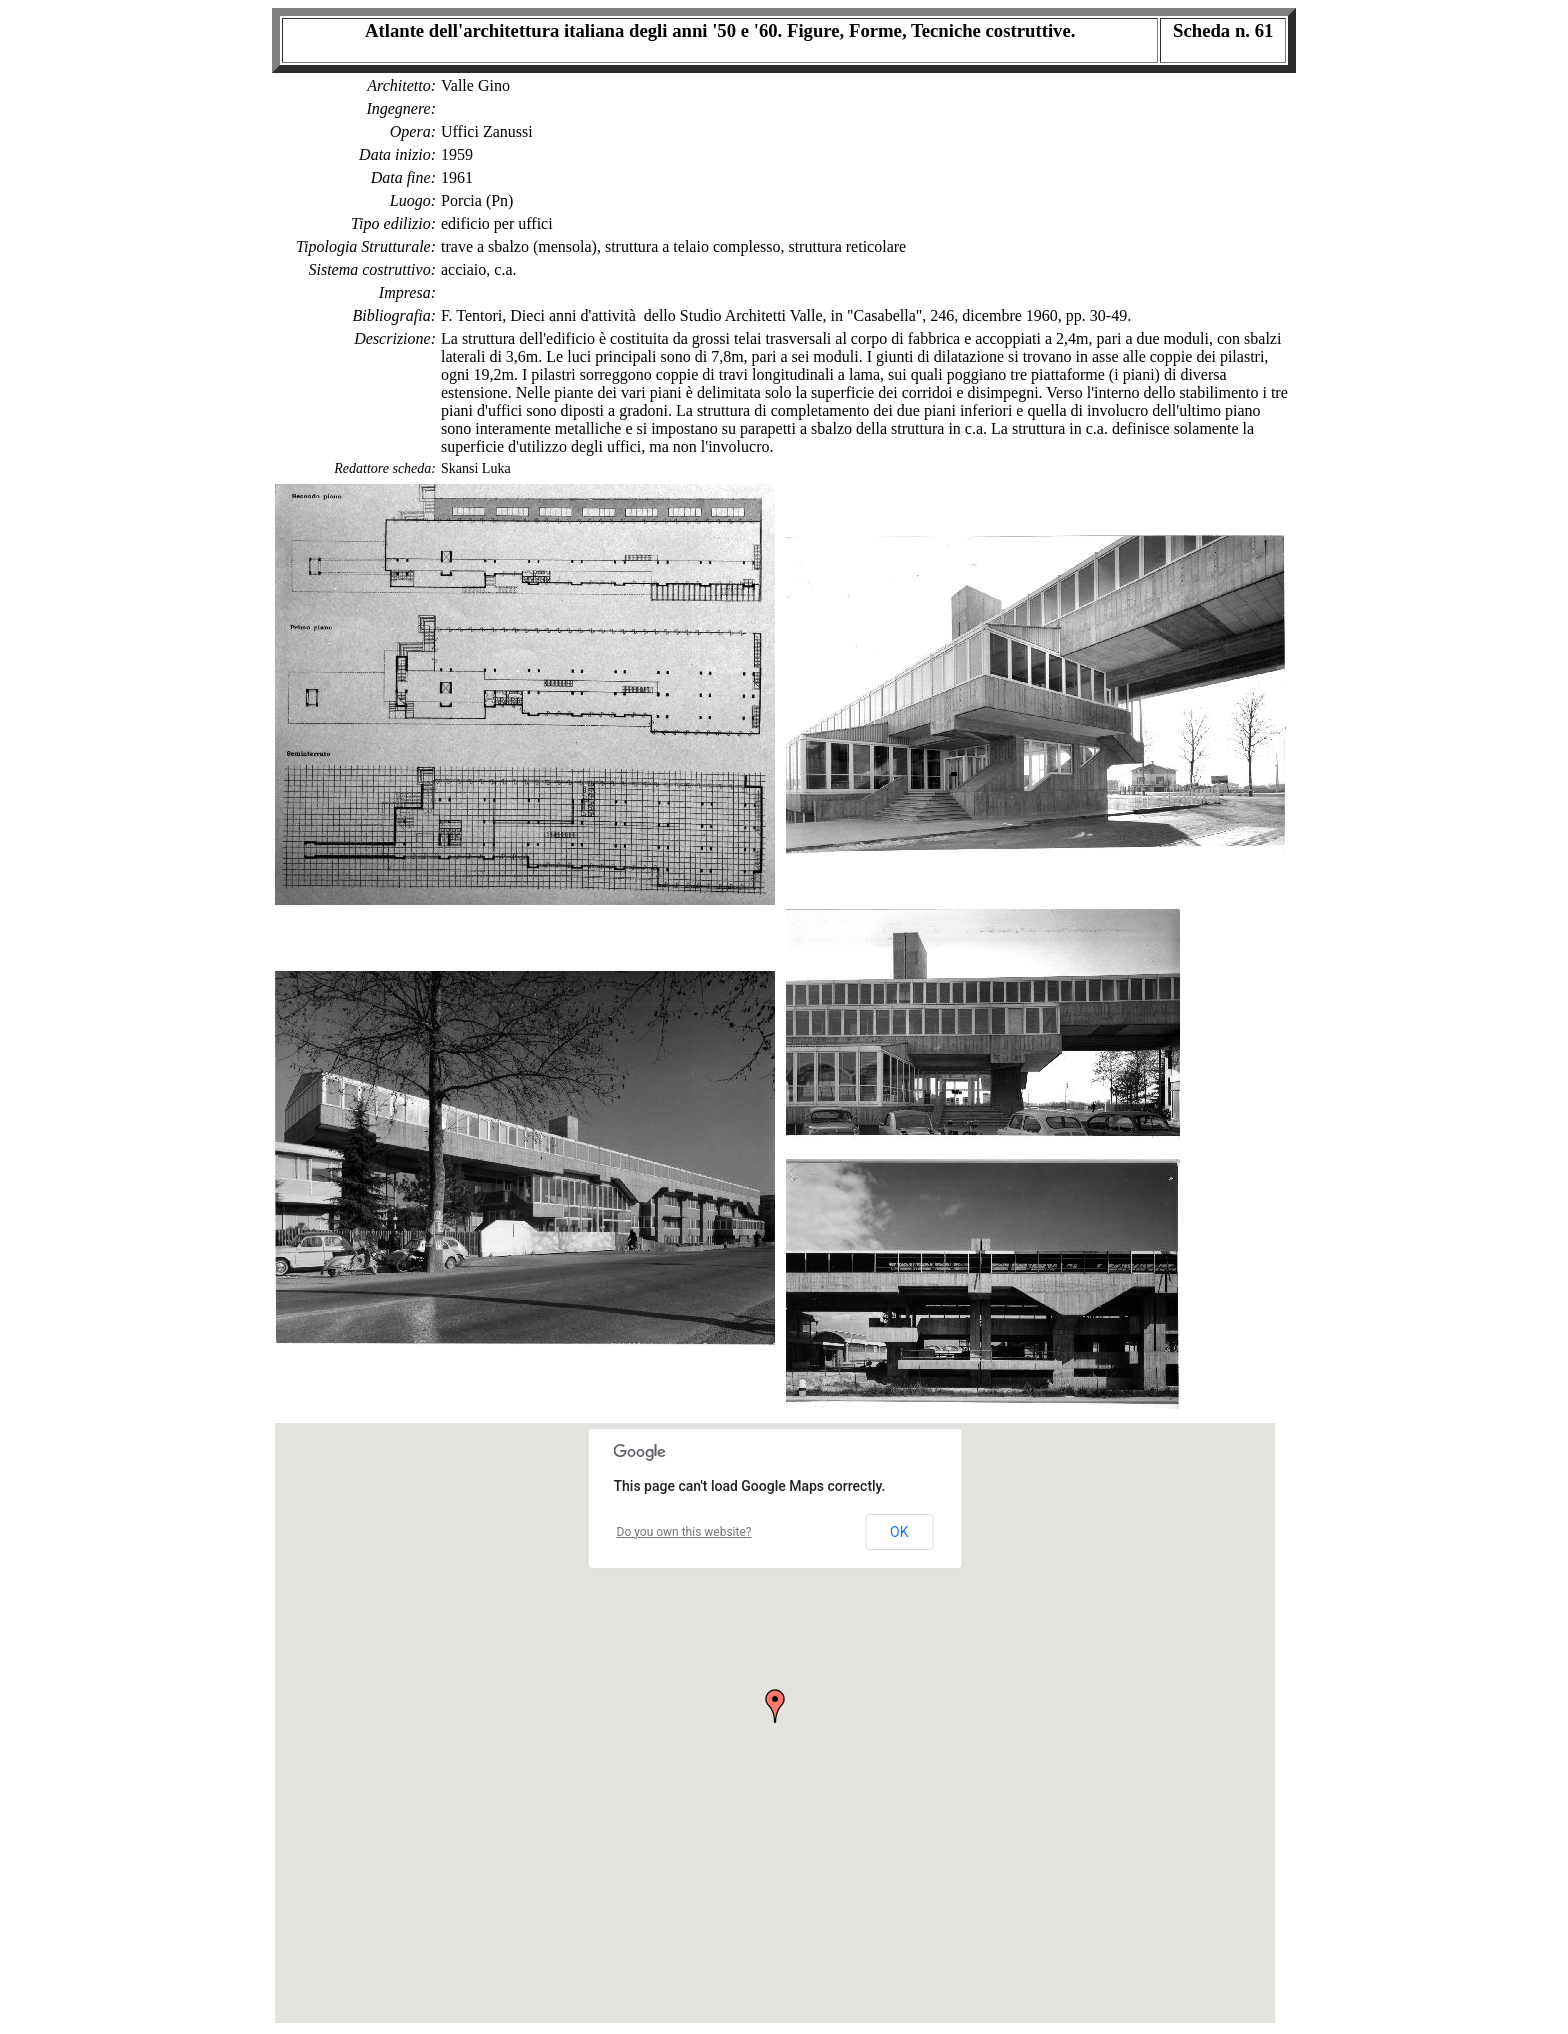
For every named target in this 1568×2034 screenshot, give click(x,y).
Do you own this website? (684, 1532)
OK (899, 1532)
